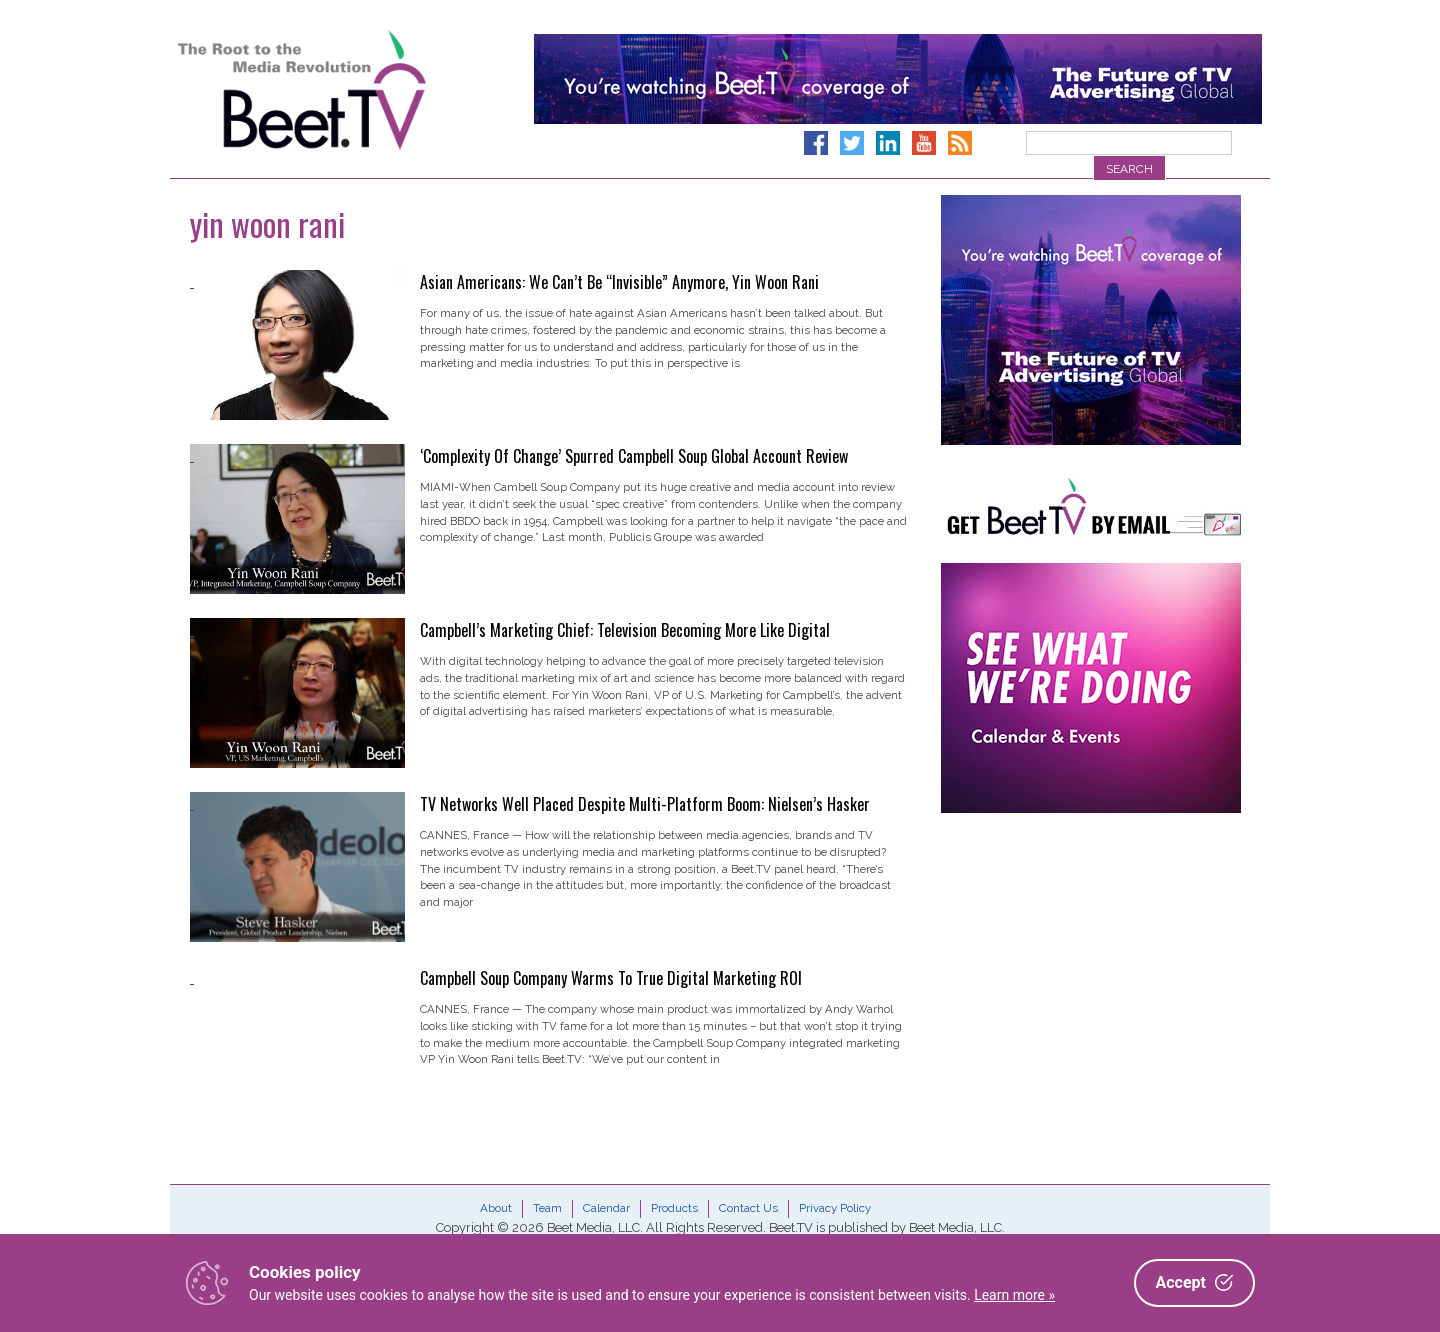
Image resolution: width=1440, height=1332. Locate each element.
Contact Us (748, 1208)
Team (547, 1208)
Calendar (606, 1208)
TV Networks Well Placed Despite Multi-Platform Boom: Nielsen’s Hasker (645, 804)
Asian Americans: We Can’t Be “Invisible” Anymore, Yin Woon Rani (619, 282)
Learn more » (1014, 1295)
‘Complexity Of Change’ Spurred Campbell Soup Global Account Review (634, 456)
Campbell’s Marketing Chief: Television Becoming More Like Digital (625, 630)
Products (674, 1208)
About (496, 1208)
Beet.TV (353, 90)
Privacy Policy (835, 1208)
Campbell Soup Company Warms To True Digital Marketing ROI (611, 978)
